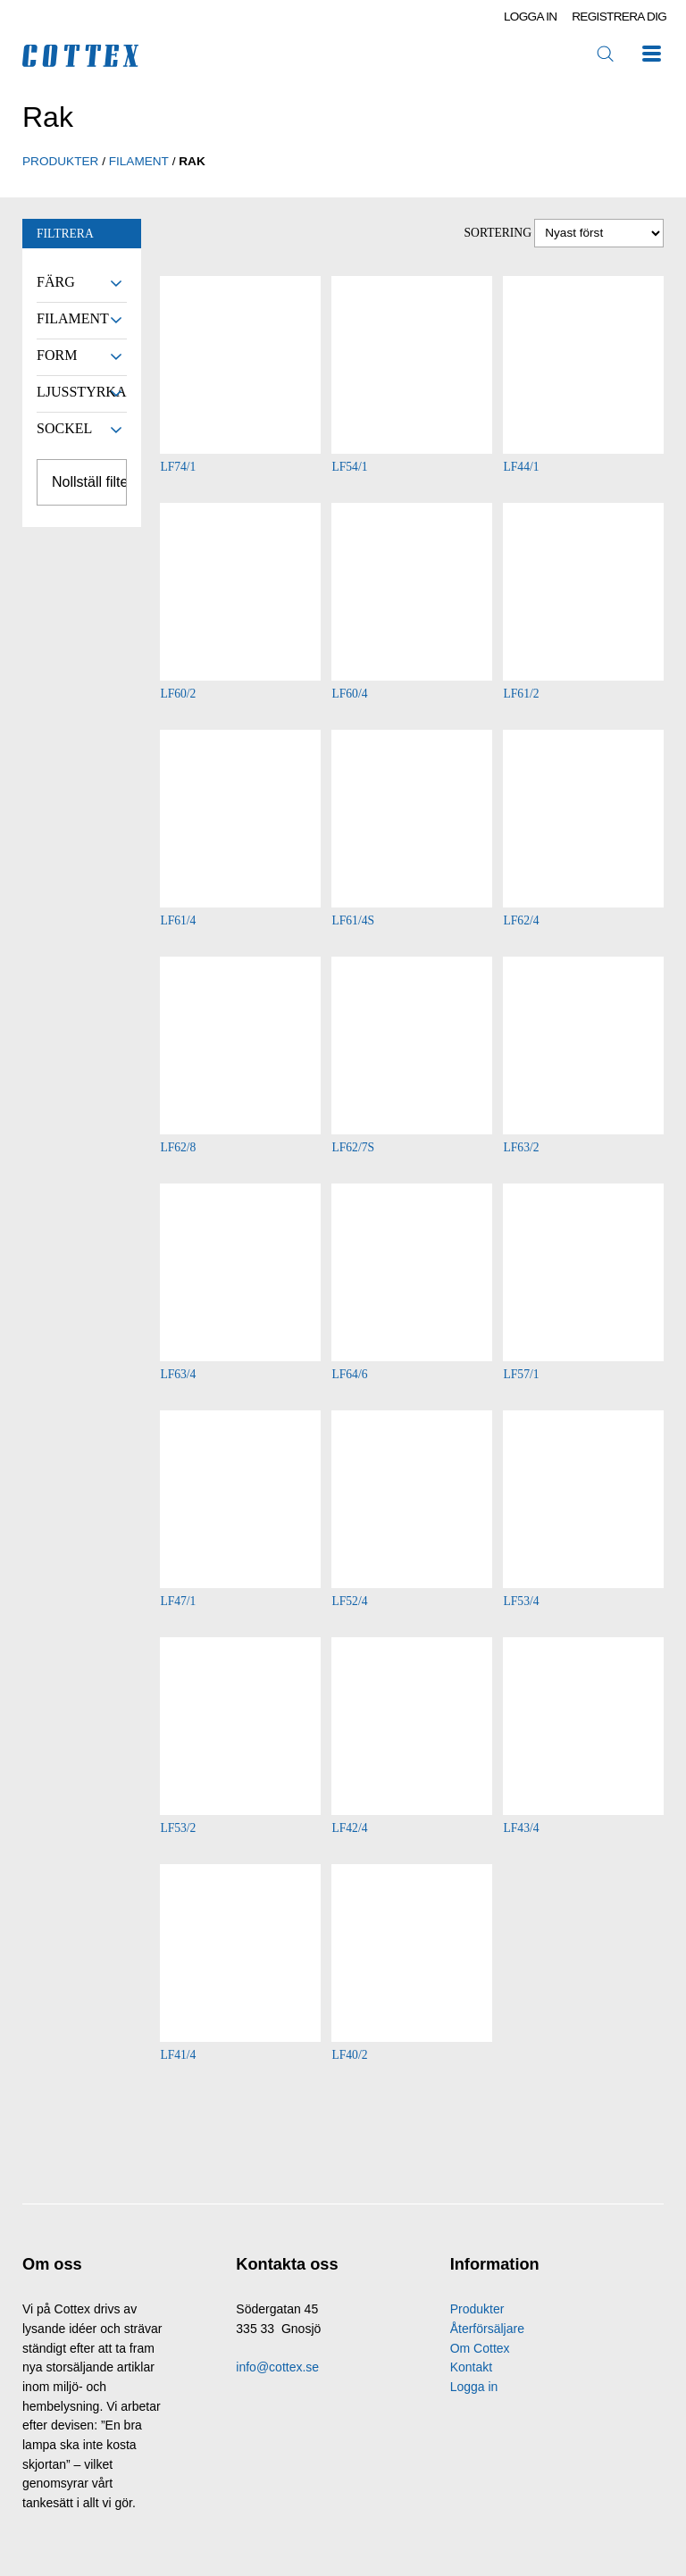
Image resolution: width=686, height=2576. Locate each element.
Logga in (530, 16)
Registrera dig (619, 16)
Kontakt (471, 2367)
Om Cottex (480, 2348)
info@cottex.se (277, 2367)
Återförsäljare (487, 2328)
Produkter (477, 2309)
